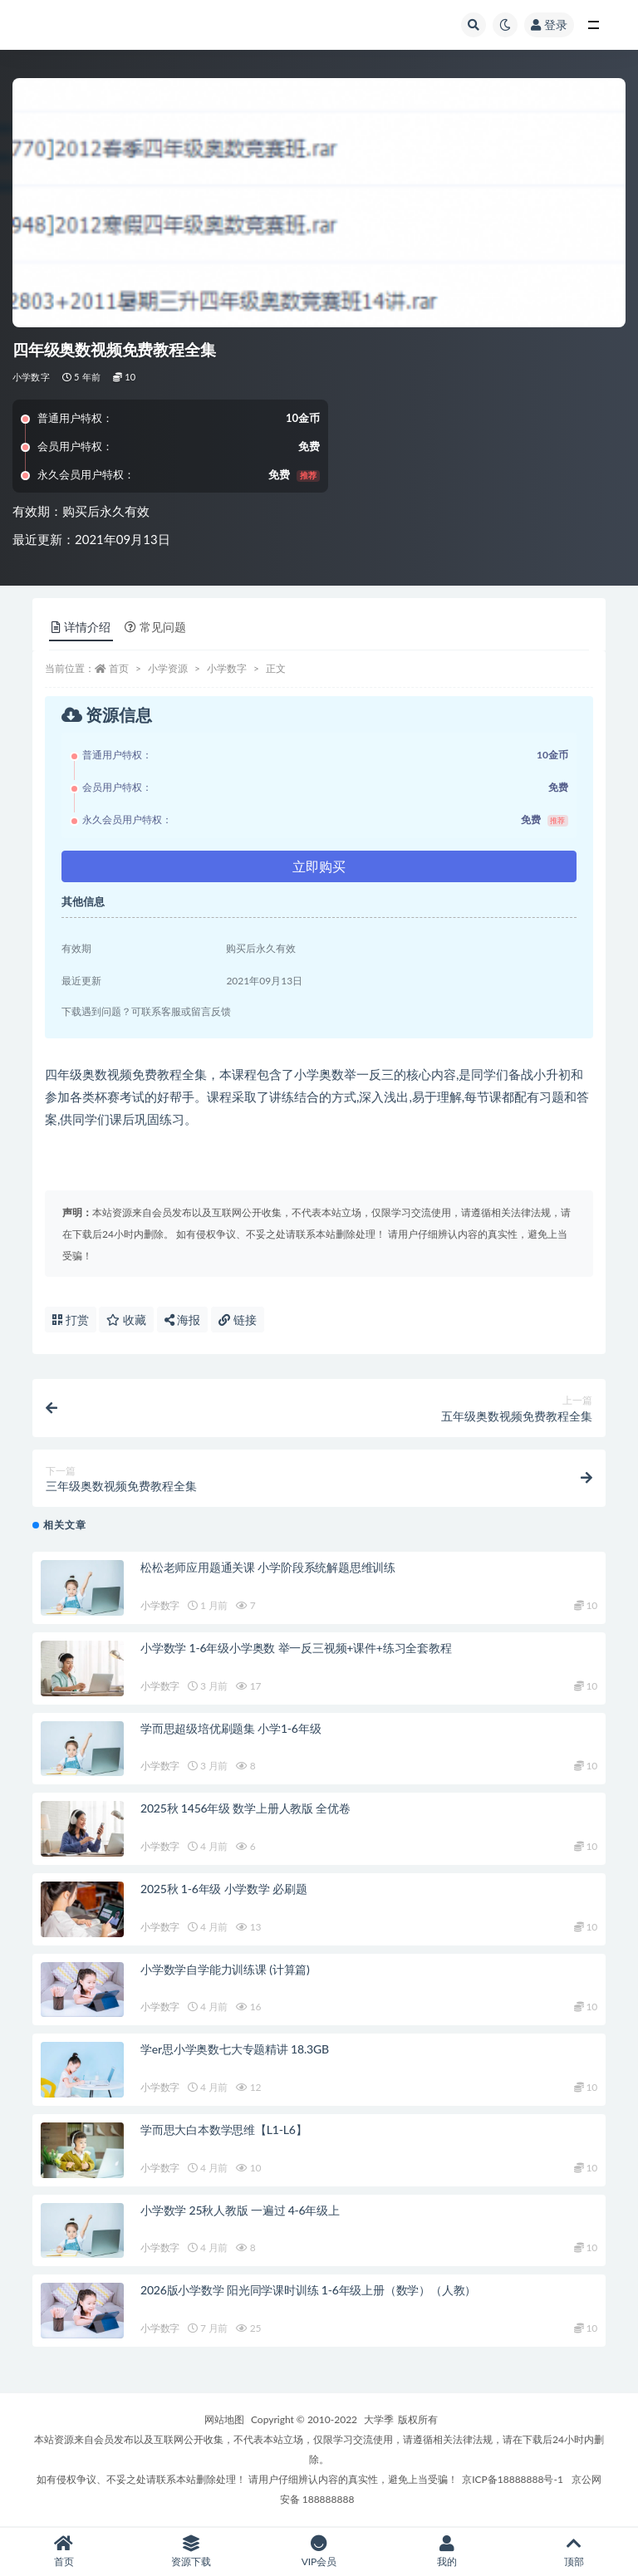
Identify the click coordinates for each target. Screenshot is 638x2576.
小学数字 (31, 376)
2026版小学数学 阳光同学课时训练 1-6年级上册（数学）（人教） (308, 2290)
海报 (182, 1320)
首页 (119, 668)
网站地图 (224, 2419)
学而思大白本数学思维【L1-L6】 (223, 2129)
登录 (549, 24)
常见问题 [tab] (155, 627)
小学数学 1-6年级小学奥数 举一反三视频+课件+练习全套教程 (296, 1648)
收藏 (126, 1320)
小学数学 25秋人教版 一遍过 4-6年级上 (240, 2210)
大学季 (379, 2419)
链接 (237, 1320)
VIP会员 (319, 2551)
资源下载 (192, 2551)
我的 (447, 2551)
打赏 (70, 1320)
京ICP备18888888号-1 (512, 2479)
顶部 (574, 2551)
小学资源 (168, 668)
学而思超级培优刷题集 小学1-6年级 (230, 1728)
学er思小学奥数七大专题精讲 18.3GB (234, 2049)
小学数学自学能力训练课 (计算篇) (225, 1969)
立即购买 (319, 866)
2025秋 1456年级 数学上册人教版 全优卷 (245, 1808)
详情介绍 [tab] (81, 627)
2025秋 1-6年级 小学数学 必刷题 (223, 1889)
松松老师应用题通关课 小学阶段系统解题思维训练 (267, 1567)
